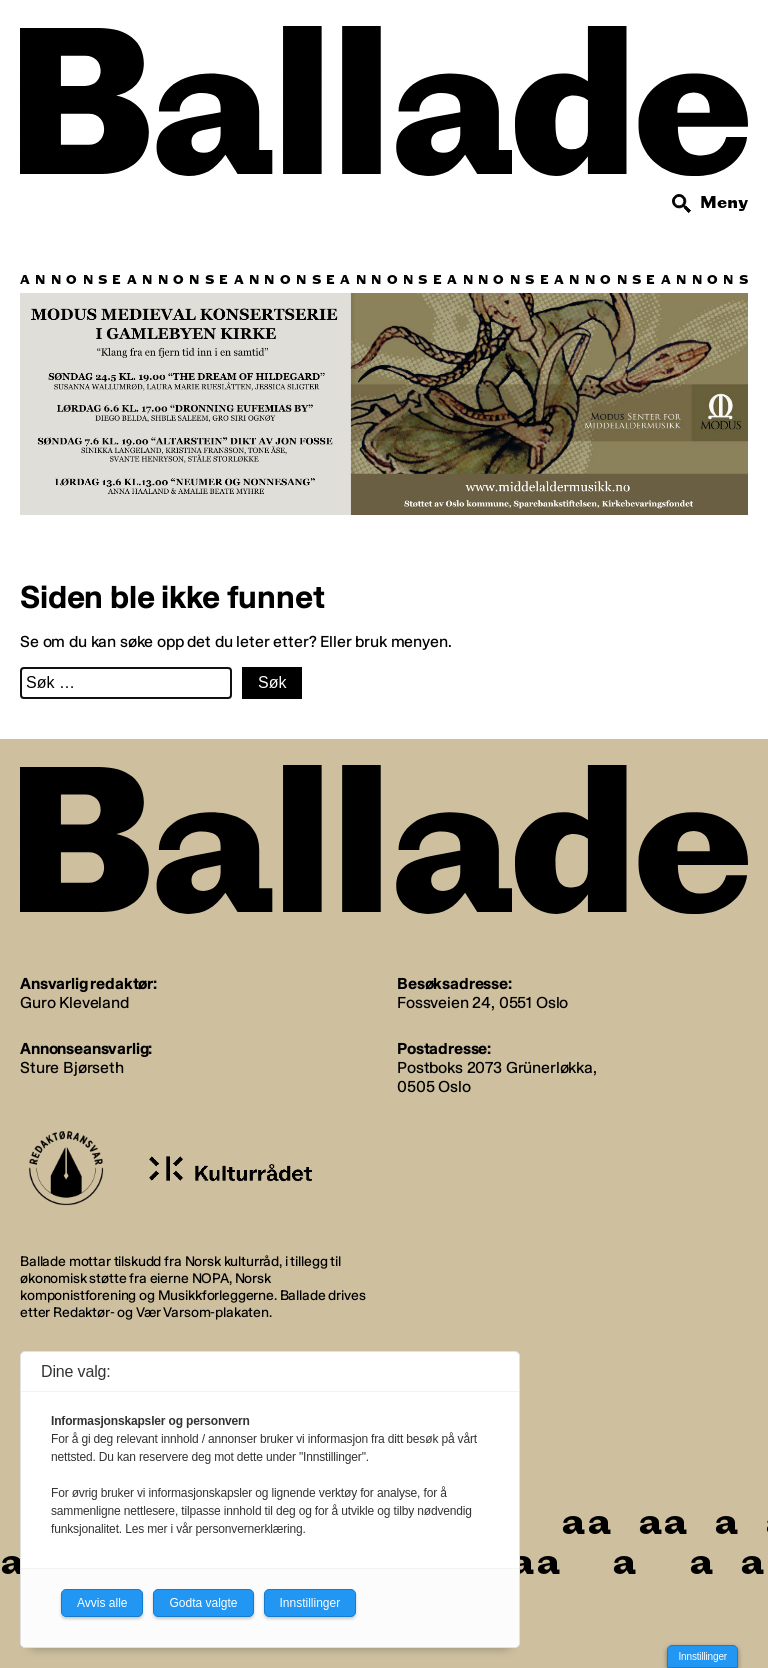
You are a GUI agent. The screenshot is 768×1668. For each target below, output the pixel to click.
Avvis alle (102, 1603)
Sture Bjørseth (72, 1067)
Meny (724, 202)
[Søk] (682, 204)
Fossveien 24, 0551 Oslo (482, 1002)
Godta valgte (203, 1603)
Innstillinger (702, 1656)
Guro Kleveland (74, 1002)
